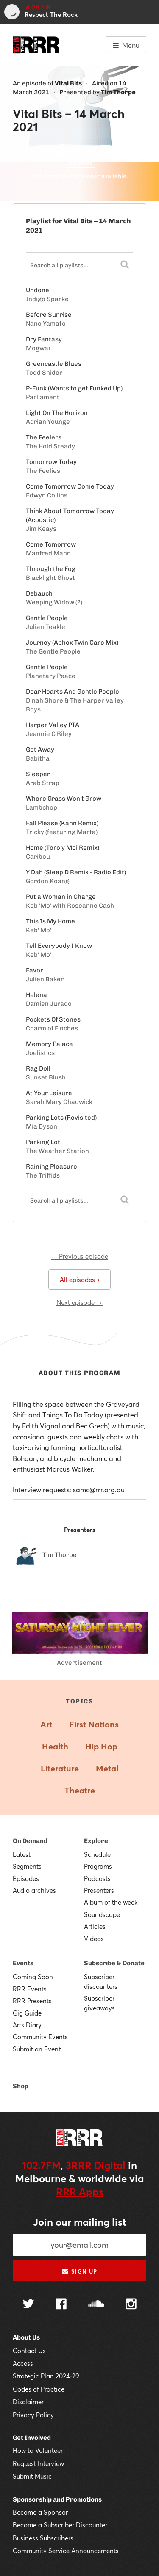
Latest (22, 1854)
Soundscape (102, 1914)
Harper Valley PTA (52, 725)
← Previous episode (79, 1256)
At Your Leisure (49, 1093)
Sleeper (38, 774)
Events (23, 1963)
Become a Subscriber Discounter (60, 2525)
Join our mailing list (79, 2222)
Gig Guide (27, 2013)
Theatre (79, 1790)
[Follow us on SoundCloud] (96, 2305)
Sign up (79, 2271)
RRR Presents (32, 2001)
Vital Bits (68, 83)
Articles (95, 1926)
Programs (98, 1866)
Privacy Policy (33, 2415)
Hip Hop (101, 1746)
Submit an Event (37, 2049)
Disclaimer (28, 2401)
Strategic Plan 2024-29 (46, 2376)
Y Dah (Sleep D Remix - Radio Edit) (76, 872)
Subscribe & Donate (114, 1963)
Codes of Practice (38, 2389)
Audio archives (34, 1890)
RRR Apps (79, 2191)
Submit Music (32, 2476)
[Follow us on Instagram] (131, 2305)
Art (46, 1724)
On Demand (30, 1841)
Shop (20, 2086)
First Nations (94, 1724)
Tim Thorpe (118, 92)
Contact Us (29, 2350)
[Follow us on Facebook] (61, 2305)
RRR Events (30, 1989)
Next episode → (79, 1302)
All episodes (79, 1279)
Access (23, 2363)
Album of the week (111, 1902)
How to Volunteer (38, 2450)
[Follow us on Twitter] (28, 2304)
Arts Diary (27, 2025)
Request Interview (38, 2463)
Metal (107, 1768)
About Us (26, 2337)
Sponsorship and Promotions (57, 2499)
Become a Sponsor (40, 2512)
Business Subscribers (43, 2538)
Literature (60, 1768)
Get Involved (32, 2437)
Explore (96, 1841)
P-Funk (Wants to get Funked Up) (74, 388)
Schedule (97, 1854)
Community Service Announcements (66, 2550)
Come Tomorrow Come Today (70, 486)
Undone (37, 290)
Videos (94, 1938)
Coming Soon (33, 1976)
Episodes (26, 1878)
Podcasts (97, 1878)
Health (55, 1746)
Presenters (99, 1890)
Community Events (40, 2036)
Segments (27, 1866)
